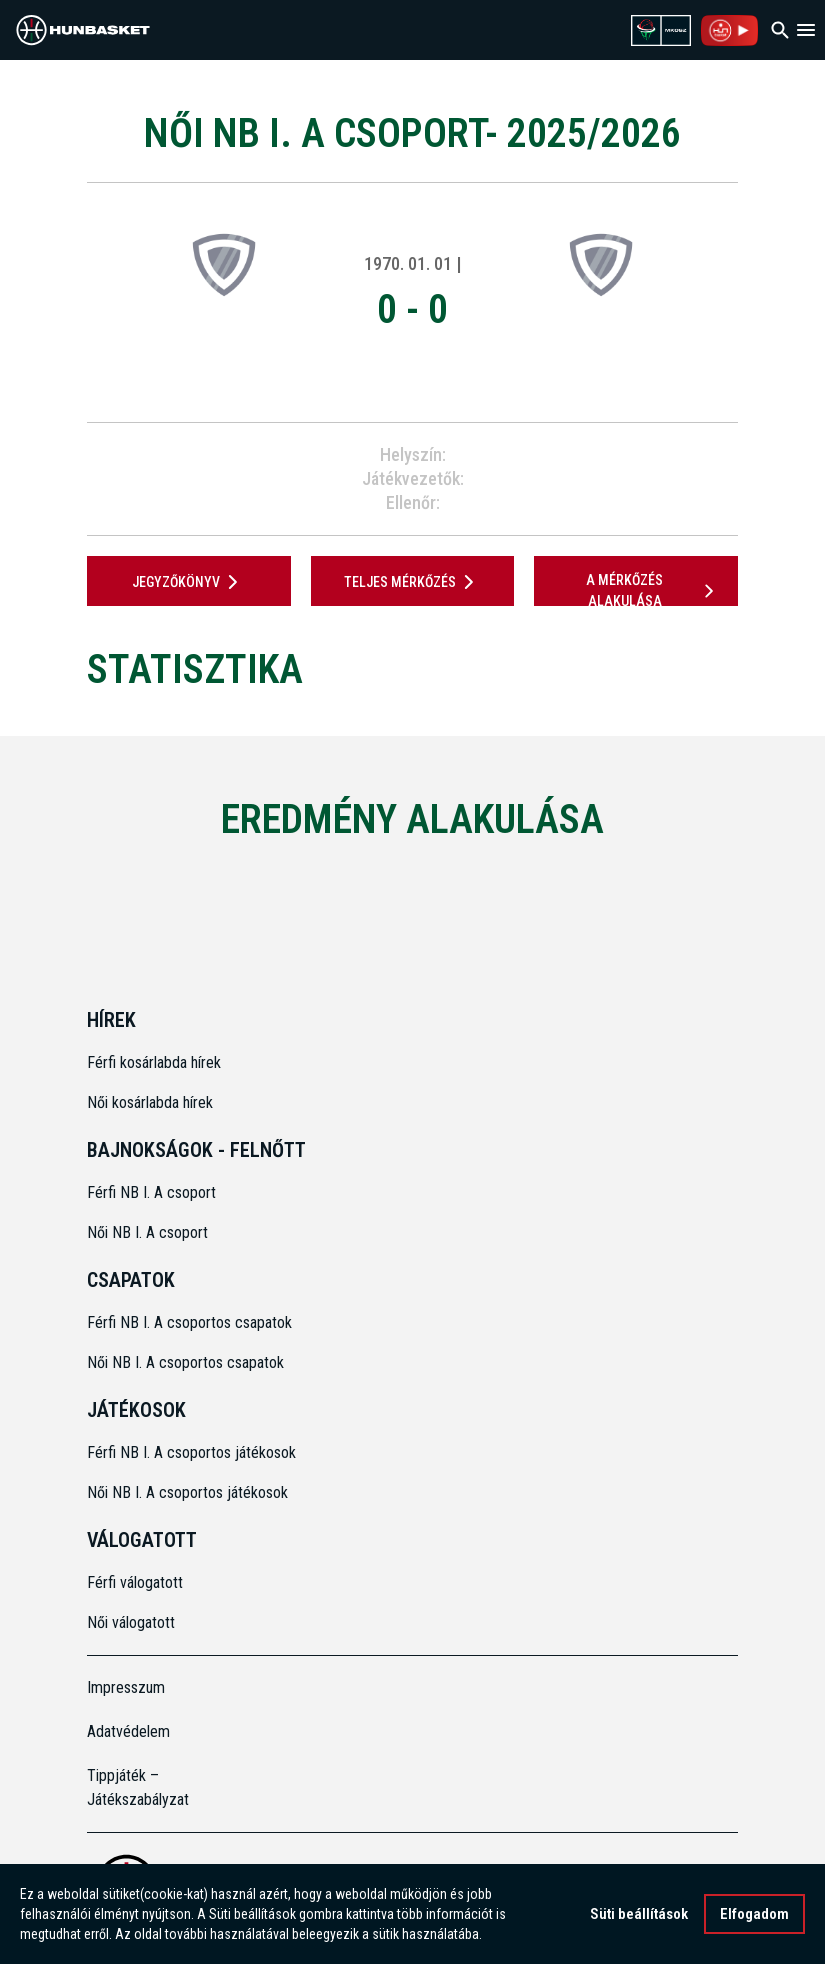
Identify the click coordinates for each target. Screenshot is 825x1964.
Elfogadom (754, 1916)
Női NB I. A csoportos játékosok (187, 1492)
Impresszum (126, 1687)
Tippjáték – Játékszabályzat (138, 1787)
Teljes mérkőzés (412, 582)
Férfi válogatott (135, 1582)
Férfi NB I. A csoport (151, 1192)
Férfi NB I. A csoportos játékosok (191, 1452)
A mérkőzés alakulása (653, 590)
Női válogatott (131, 1622)
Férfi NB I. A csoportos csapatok (191, 1322)
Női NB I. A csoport (147, 1232)
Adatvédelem (128, 1731)
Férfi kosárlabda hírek (154, 1062)
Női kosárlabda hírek (150, 1102)
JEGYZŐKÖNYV (188, 582)
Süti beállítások (639, 1916)
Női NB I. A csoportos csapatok (187, 1362)
